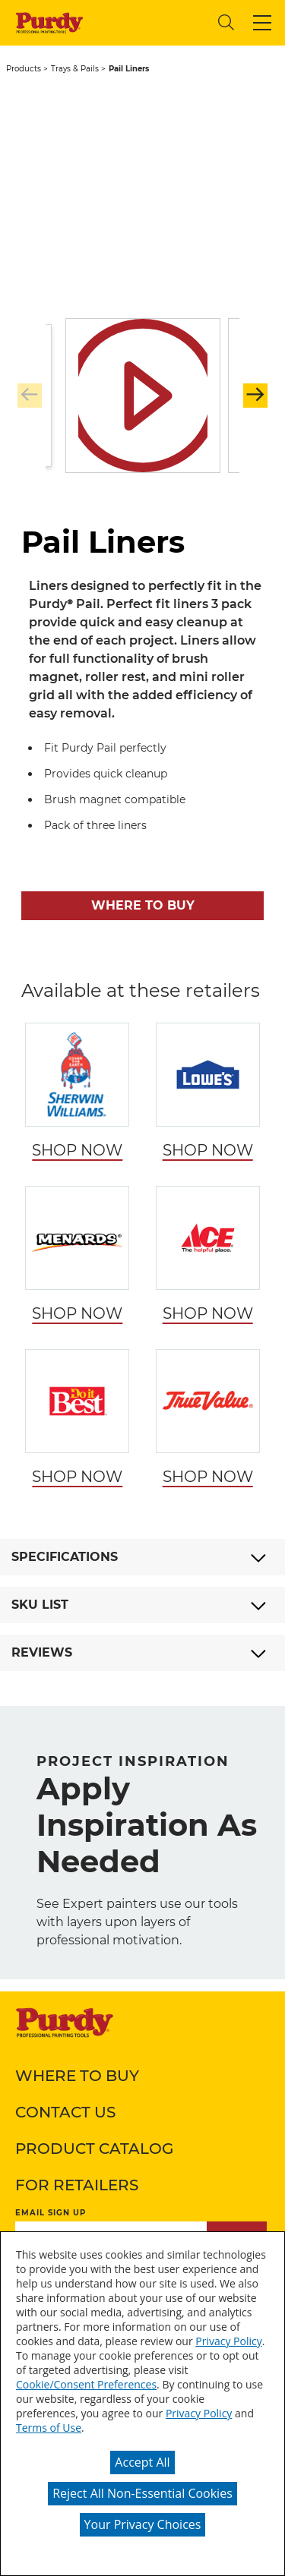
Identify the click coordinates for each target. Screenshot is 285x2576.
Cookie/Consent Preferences (86, 2384)
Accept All (142, 2462)
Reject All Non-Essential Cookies (142, 2493)
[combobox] (148, 22)
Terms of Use (48, 2427)
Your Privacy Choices (142, 2524)
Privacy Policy (228, 2341)
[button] (262, 23)
